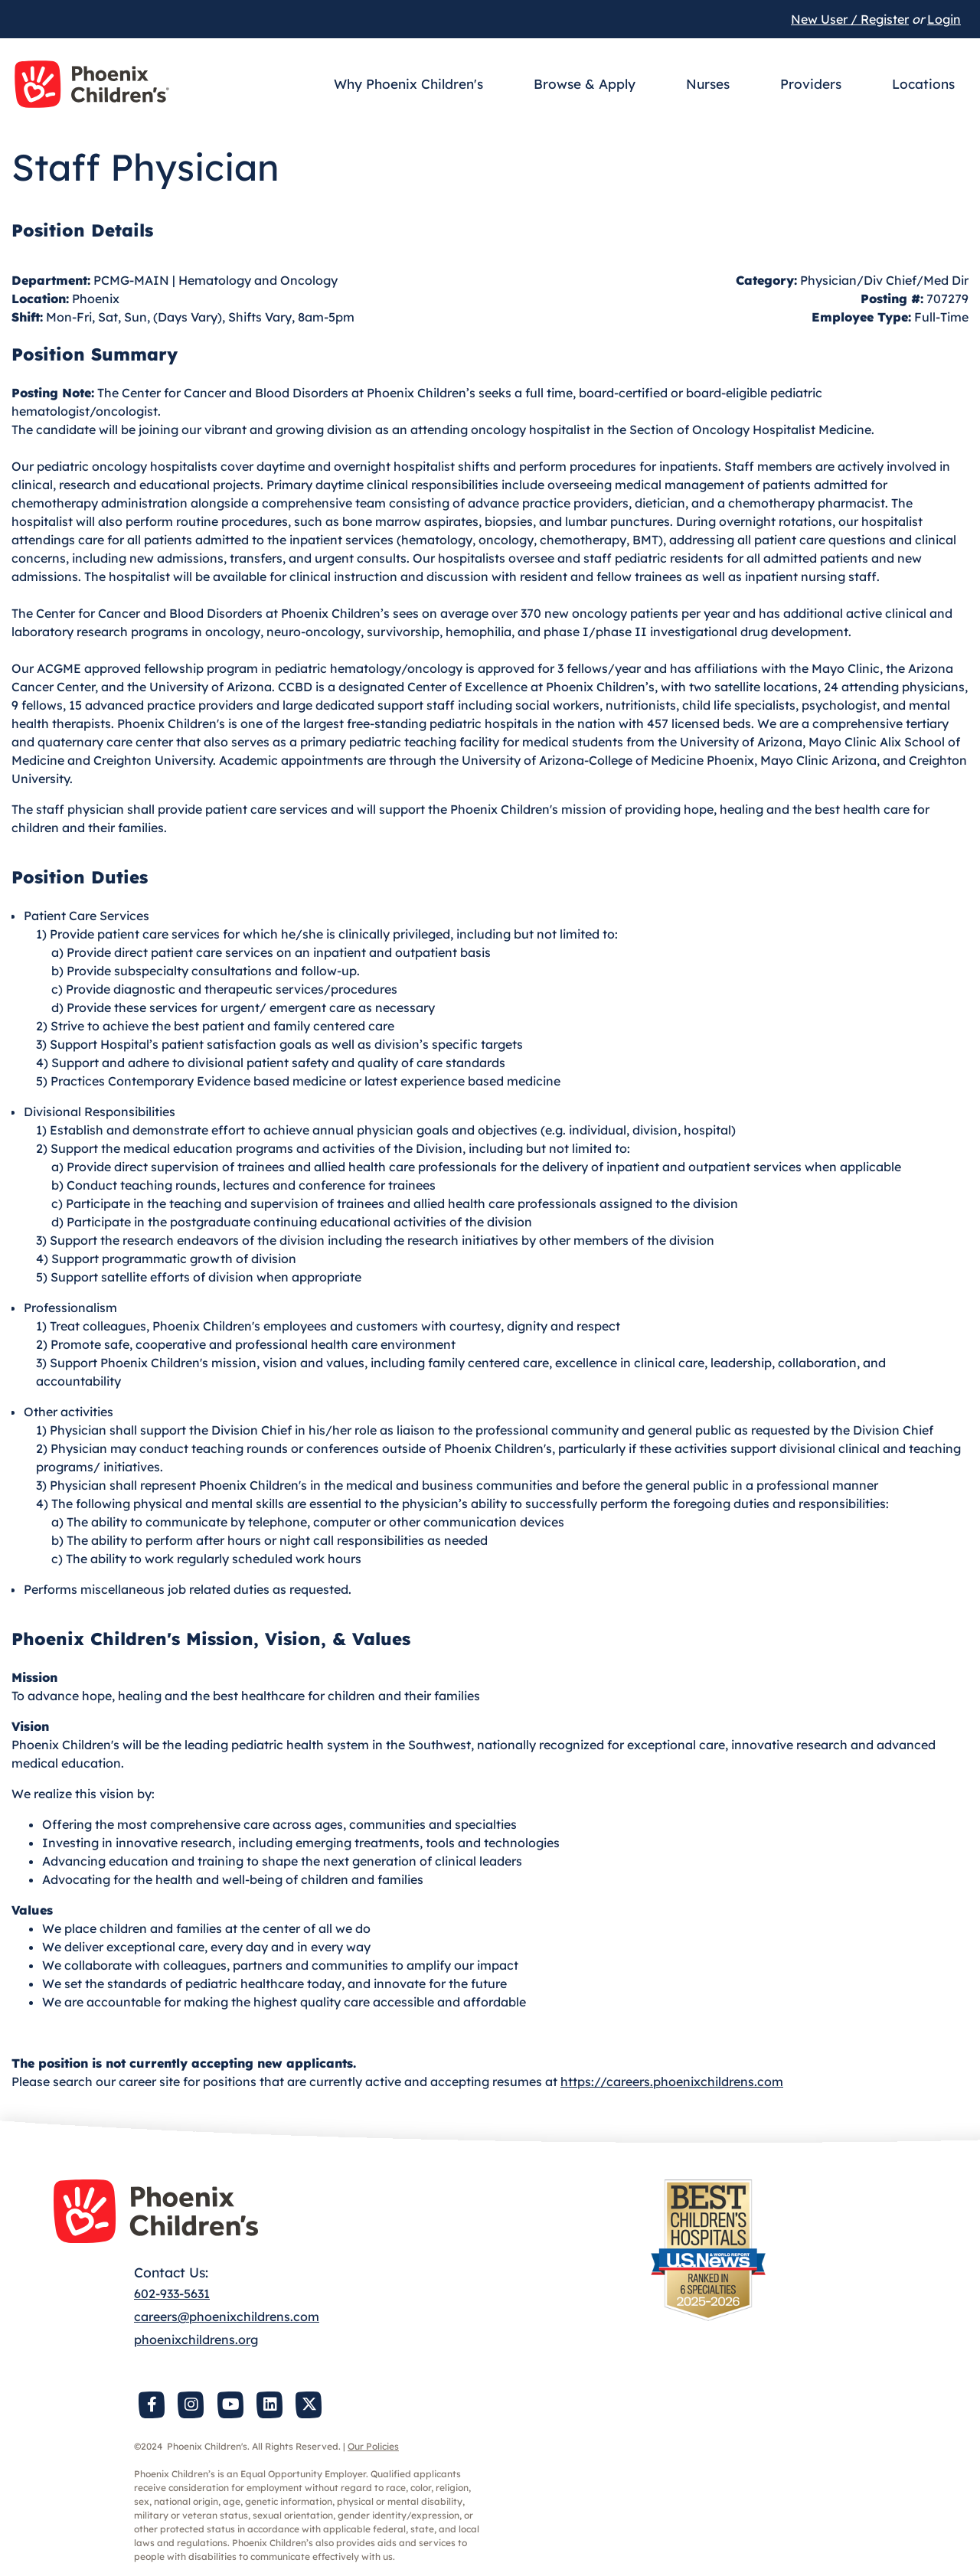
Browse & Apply (584, 84)
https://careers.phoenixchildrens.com (671, 2081)
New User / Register (850, 19)
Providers (810, 84)
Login (944, 19)
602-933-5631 (172, 2293)
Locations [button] (923, 84)
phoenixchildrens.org (196, 2339)
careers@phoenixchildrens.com (226, 2316)
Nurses (708, 84)
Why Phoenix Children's (408, 84)
